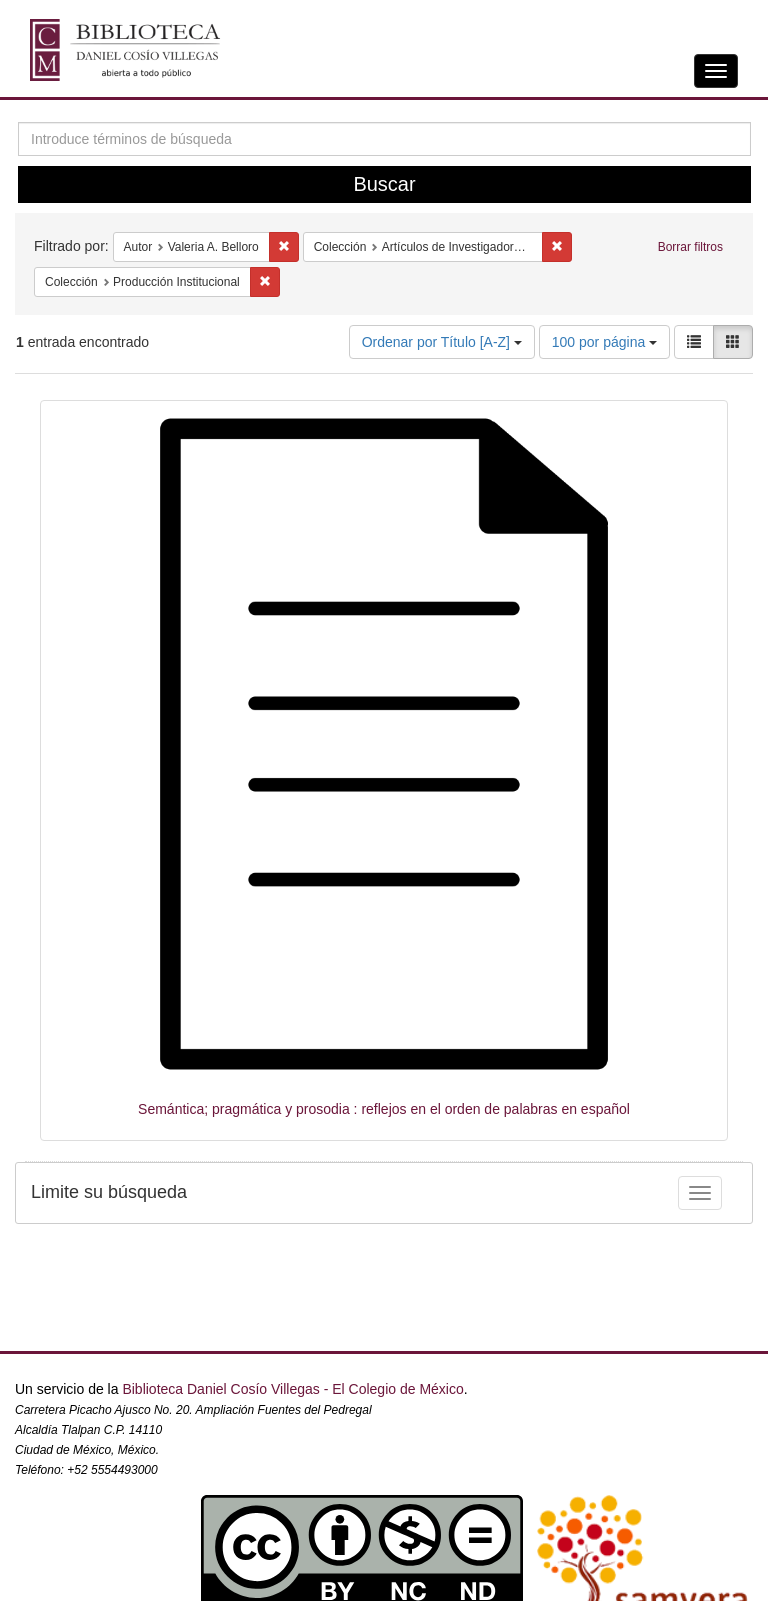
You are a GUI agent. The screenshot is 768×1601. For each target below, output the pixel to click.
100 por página (604, 342)
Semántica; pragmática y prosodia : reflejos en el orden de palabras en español (384, 1109)
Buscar (384, 184)
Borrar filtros (690, 247)
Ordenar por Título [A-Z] (442, 342)
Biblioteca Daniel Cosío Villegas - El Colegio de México (292, 1389)
